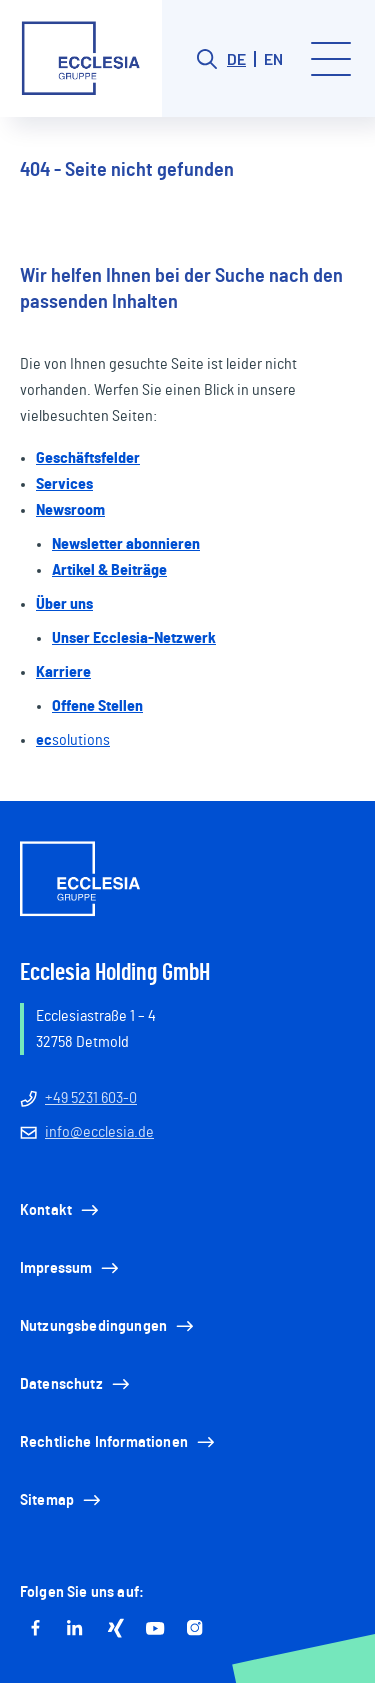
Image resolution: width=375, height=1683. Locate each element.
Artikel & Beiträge (109, 570)
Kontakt (61, 1210)
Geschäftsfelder (88, 458)
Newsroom (70, 510)
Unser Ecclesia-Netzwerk (134, 638)
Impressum (71, 1268)
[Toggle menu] (331, 59)
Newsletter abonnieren (126, 544)
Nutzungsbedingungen (108, 1326)
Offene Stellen (97, 706)
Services (64, 484)
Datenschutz (76, 1384)
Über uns (64, 604)
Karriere (63, 672)
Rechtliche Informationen (119, 1442)
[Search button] (207, 59)
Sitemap (62, 1500)
